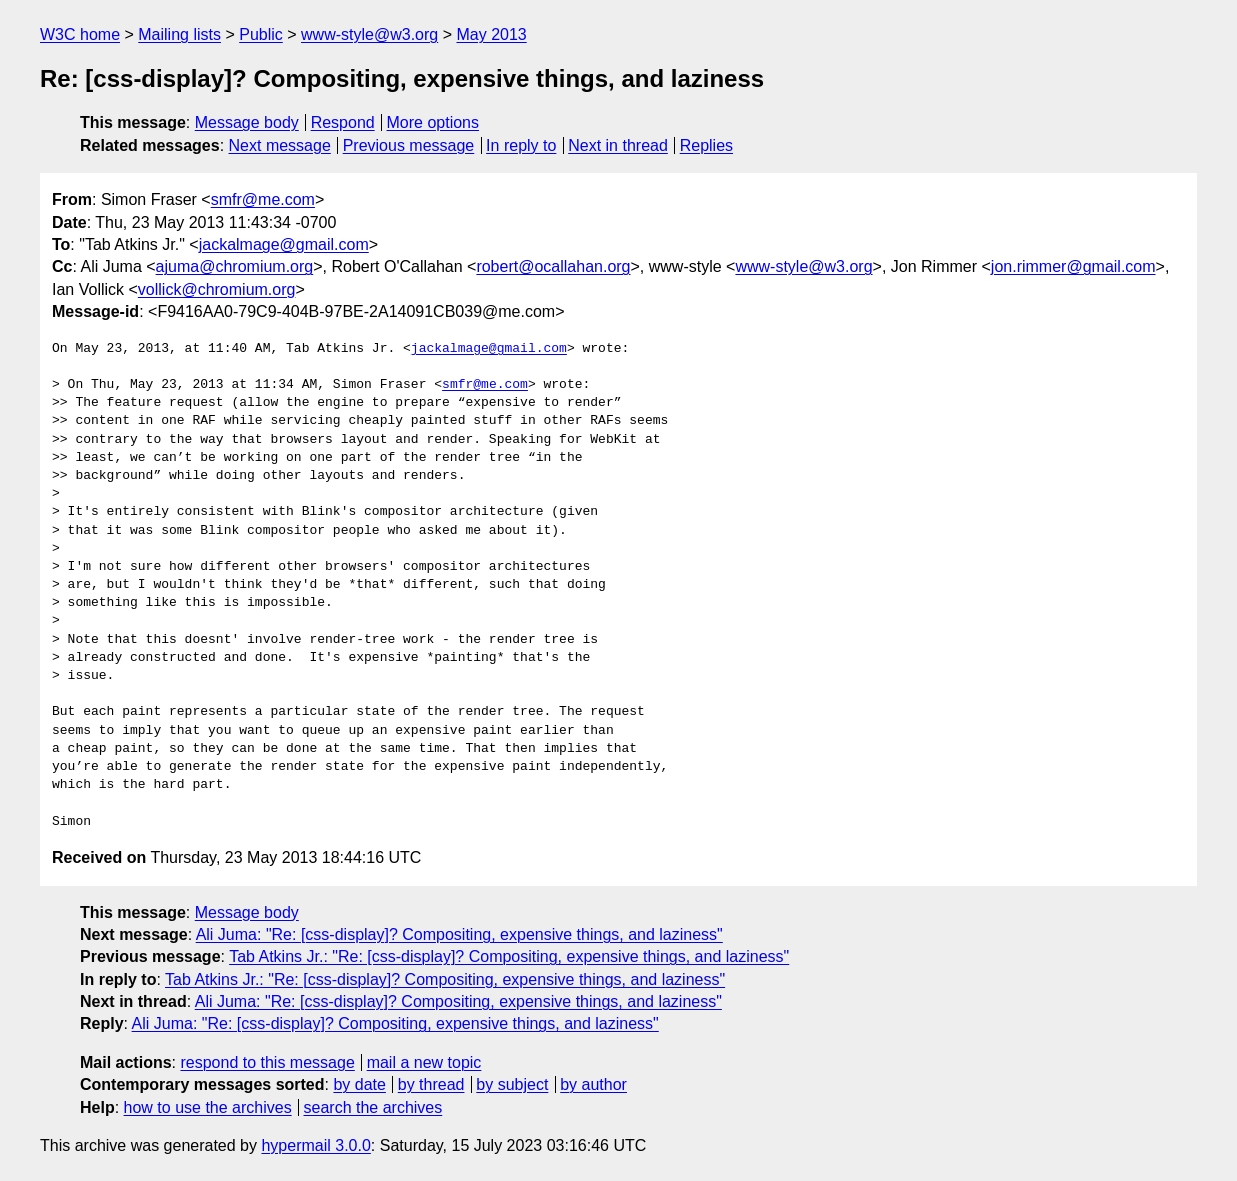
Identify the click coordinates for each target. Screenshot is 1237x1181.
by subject (512, 1084)
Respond (343, 122)
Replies (706, 145)
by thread (431, 1084)
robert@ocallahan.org (553, 266)
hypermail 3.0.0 (315, 1145)
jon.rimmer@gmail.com (1073, 266)
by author (593, 1084)
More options (433, 122)
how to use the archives (208, 1107)
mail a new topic (424, 1062)
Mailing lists (179, 34)
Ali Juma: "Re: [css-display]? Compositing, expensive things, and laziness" (459, 934)
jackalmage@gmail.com (284, 244)
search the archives (373, 1107)
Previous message (409, 145)
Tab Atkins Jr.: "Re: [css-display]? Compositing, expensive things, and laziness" (509, 956)
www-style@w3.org (369, 34)
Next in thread (618, 145)
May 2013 (491, 34)
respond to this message (267, 1062)
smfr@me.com (263, 199)
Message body (247, 122)
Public (261, 34)
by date (359, 1084)
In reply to (521, 145)
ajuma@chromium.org (235, 266)
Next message (280, 145)
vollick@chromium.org (217, 289)
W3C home (80, 34)
